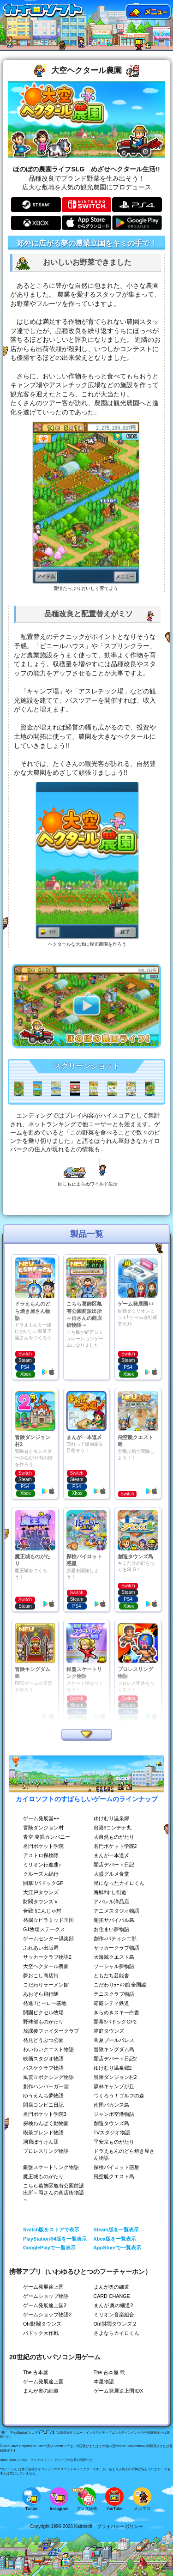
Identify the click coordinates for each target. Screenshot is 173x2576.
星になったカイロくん (119, 1883)
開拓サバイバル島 (114, 1920)
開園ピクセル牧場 (43, 2012)
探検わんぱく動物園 (46, 2123)
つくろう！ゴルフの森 (119, 2095)
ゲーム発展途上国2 (44, 2305)
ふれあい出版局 (41, 1947)
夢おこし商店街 (41, 1975)
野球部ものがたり (43, 2021)
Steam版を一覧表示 (116, 2229)
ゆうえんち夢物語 (43, 2095)
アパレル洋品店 (111, 1901)
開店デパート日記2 (115, 2058)
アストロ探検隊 (41, 1855)
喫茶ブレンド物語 (43, 2132)
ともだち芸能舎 (111, 1975)
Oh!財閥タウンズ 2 (115, 2324)
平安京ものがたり (114, 2142)
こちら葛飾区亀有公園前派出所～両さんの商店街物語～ (53, 2192)
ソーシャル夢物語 (114, 1966)
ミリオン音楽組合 (114, 2314)
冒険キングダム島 (114, 2049)
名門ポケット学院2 (115, 1846)
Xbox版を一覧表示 (115, 2239)
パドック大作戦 (41, 2333)
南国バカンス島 (111, 2105)
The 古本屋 (35, 2372)
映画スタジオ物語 (43, 2058)
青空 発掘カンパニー (46, 1837)
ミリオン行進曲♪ (42, 1864)
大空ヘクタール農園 (46, 1966)
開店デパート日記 (114, 1864)
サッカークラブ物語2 (47, 1957)
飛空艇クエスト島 (114, 2176)
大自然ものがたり (114, 1837)
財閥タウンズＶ (41, 1901)
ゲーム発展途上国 (43, 2287)
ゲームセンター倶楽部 (48, 1938)
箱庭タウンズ (109, 2031)
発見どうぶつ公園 (43, 2040)
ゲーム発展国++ (41, 1818)
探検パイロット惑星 (116, 2167)
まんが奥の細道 (111, 2287)
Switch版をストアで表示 (51, 2229)
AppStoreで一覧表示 (117, 2247)
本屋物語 (104, 2381)
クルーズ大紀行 (41, 1874)
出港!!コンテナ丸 (113, 1827)
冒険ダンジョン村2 (115, 2077)
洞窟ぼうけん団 (41, 2142)
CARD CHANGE (112, 2296)
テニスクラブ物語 (114, 1994)
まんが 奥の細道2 (113, 2305)
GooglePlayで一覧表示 (49, 2247)
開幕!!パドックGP (43, 1883)
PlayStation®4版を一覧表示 (55, 2239)
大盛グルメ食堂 (111, 1874)
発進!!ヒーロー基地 (44, 2003)
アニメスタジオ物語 (116, 1911)
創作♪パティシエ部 (115, 1938)
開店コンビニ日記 (43, 2105)
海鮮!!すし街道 (110, 1892)
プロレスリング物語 (46, 2151)
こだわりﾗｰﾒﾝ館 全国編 (120, 1984)
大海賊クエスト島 (114, 1957)
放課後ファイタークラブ (51, 2031)
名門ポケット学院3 (44, 2114)
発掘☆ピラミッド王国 (48, 1920)
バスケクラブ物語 (43, 2068)
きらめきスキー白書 (116, 2012)
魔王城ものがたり (43, 2176)
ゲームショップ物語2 (47, 2314)
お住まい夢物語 (111, 1929)
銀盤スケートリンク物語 (51, 2167)
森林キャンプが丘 (114, 2086)
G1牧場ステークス (44, 1929)
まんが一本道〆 (111, 1855)
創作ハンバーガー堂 (46, 2086)
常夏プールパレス (114, 2040)
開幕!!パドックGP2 (115, 2021)
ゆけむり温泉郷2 (113, 2068)
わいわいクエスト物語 (48, 2049)
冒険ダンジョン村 (43, 1827)
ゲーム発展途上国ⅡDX (118, 2391)
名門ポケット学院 (43, 1846)
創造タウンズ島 (111, 2123)
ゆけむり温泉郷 (111, 1818)
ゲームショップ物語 (46, 2296)
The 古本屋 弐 (109, 2372)
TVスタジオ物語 (112, 2132)
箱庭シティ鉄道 (111, 2003)
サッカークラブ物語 (116, 1947)
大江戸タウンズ (41, 1892)
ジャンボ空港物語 (114, 2114)
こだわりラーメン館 (46, 1984)
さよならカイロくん (116, 2333)
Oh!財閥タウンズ (42, 2324)
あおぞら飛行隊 (41, 1994)
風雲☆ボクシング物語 (48, 2077)
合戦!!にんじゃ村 (42, 1911)
